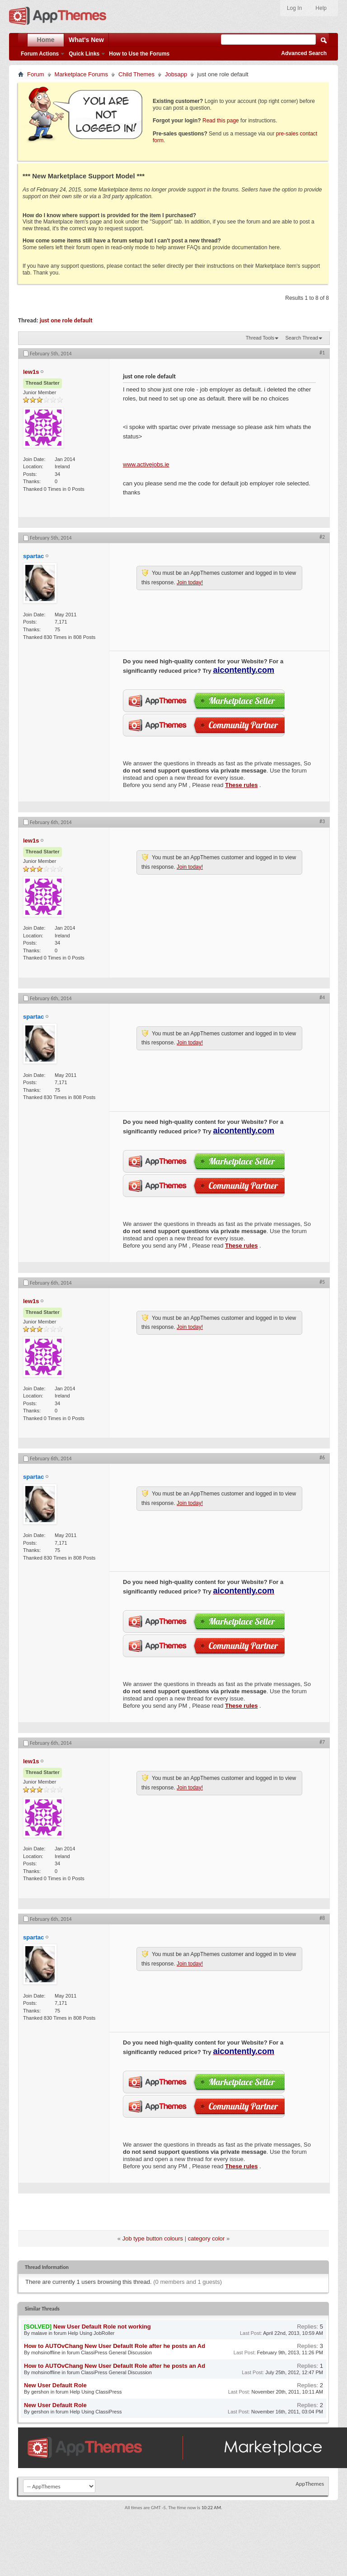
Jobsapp (176, 74)
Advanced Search (304, 53)
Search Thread (301, 337)
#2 (322, 537)
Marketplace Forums (81, 74)
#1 (322, 352)
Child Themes (136, 74)
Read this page (220, 120)
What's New (86, 39)
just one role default (66, 320)
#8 (322, 1918)
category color (206, 2238)
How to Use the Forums (139, 54)
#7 (322, 1742)
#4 (322, 997)
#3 (322, 821)
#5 (322, 1282)
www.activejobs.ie (146, 464)
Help (321, 8)
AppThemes (309, 2483)
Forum (35, 74)
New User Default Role (55, 2385)
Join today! (190, 582)
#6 (322, 1457)
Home (46, 39)
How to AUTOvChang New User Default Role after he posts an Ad (114, 2346)
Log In (294, 8)
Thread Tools (260, 337)
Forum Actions (40, 54)
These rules (241, 785)
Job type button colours (152, 2238)
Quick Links (84, 54)
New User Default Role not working (102, 2326)
